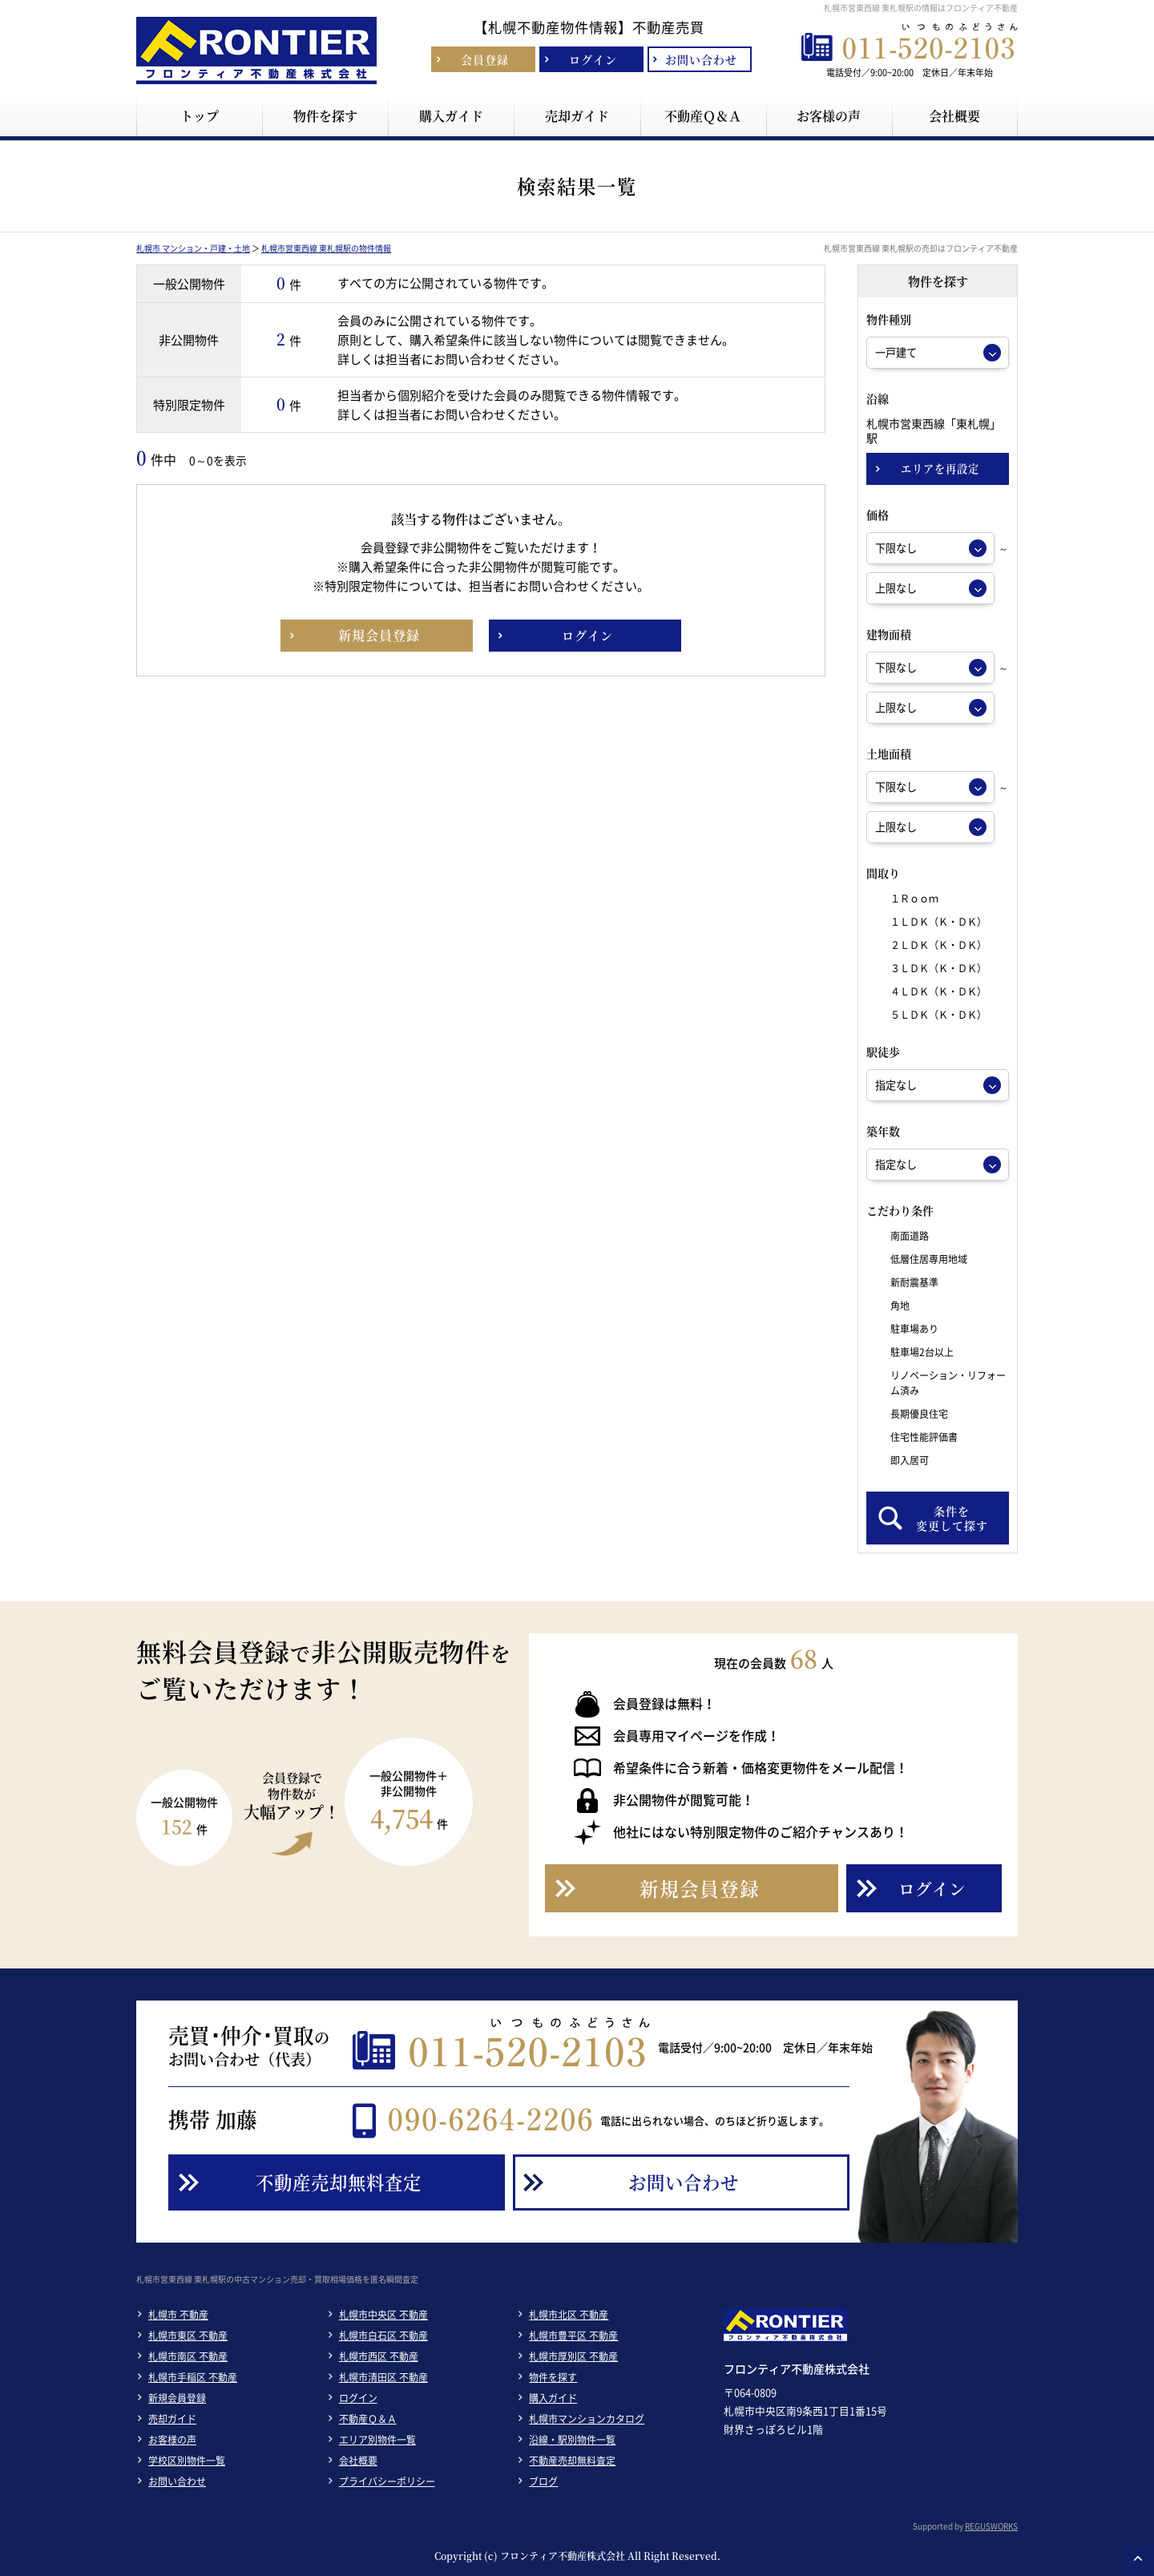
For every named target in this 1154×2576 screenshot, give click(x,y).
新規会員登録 (177, 2398)
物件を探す (553, 2377)
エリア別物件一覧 (377, 2440)
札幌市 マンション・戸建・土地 (193, 248)
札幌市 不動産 (178, 2314)
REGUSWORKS (991, 2526)
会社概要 (358, 2460)
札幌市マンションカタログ (586, 2419)
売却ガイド (172, 2419)
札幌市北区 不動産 (568, 2314)
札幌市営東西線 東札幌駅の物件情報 (326, 248)
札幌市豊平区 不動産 (573, 2335)
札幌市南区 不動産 (188, 2356)
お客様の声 (172, 2440)
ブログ (543, 2481)
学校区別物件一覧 (186, 2460)
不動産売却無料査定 (572, 2460)
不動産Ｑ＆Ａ (368, 2419)
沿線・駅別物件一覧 (572, 2440)
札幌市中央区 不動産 (383, 2314)
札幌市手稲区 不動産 (192, 2377)
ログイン (358, 2398)
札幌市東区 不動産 (188, 2335)
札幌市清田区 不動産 (383, 2377)
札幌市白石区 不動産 (383, 2335)
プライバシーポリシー (387, 2481)
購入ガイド (553, 2398)
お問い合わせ (177, 2481)
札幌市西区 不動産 (378, 2356)
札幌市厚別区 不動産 (573, 2356)
